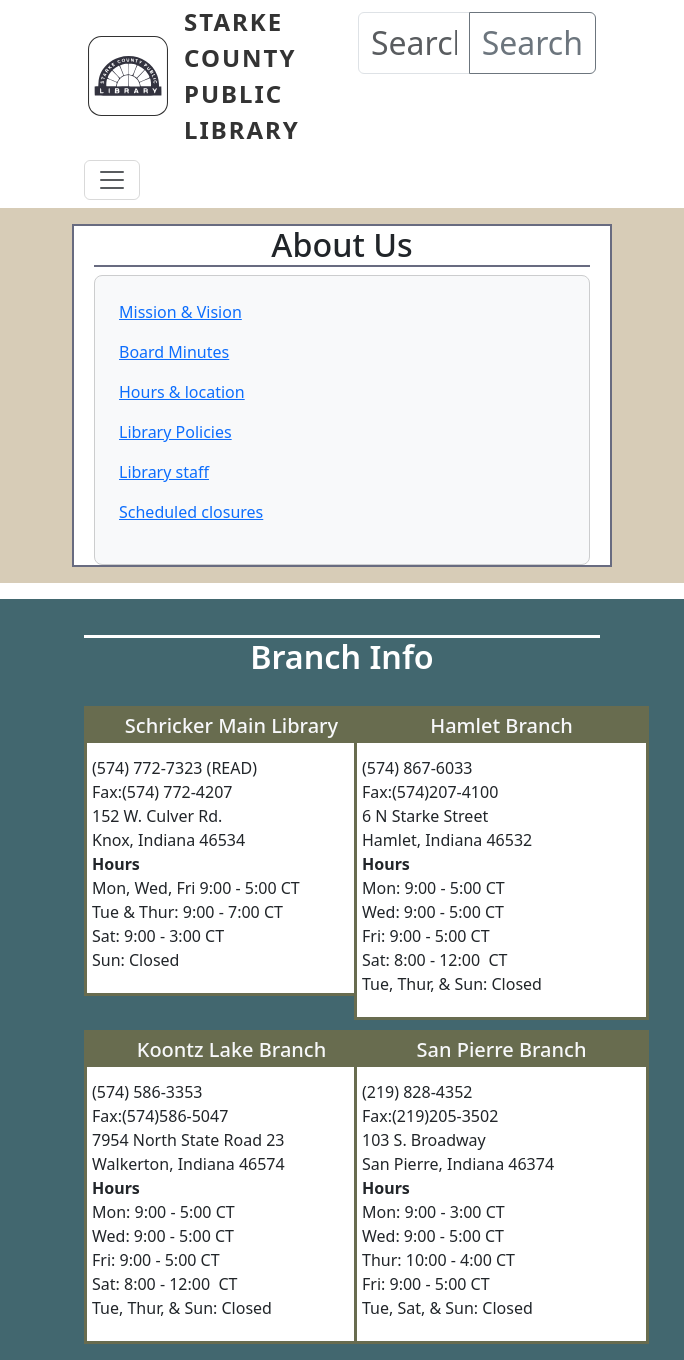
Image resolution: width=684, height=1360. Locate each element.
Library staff (164, 472)
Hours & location (182, 392)
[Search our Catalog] (414, 43)
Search (532, 42)
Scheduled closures (191, 512)
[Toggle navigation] (112, 180)
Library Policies (175, 432)
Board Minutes (174, 352)
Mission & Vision (180, 312)
